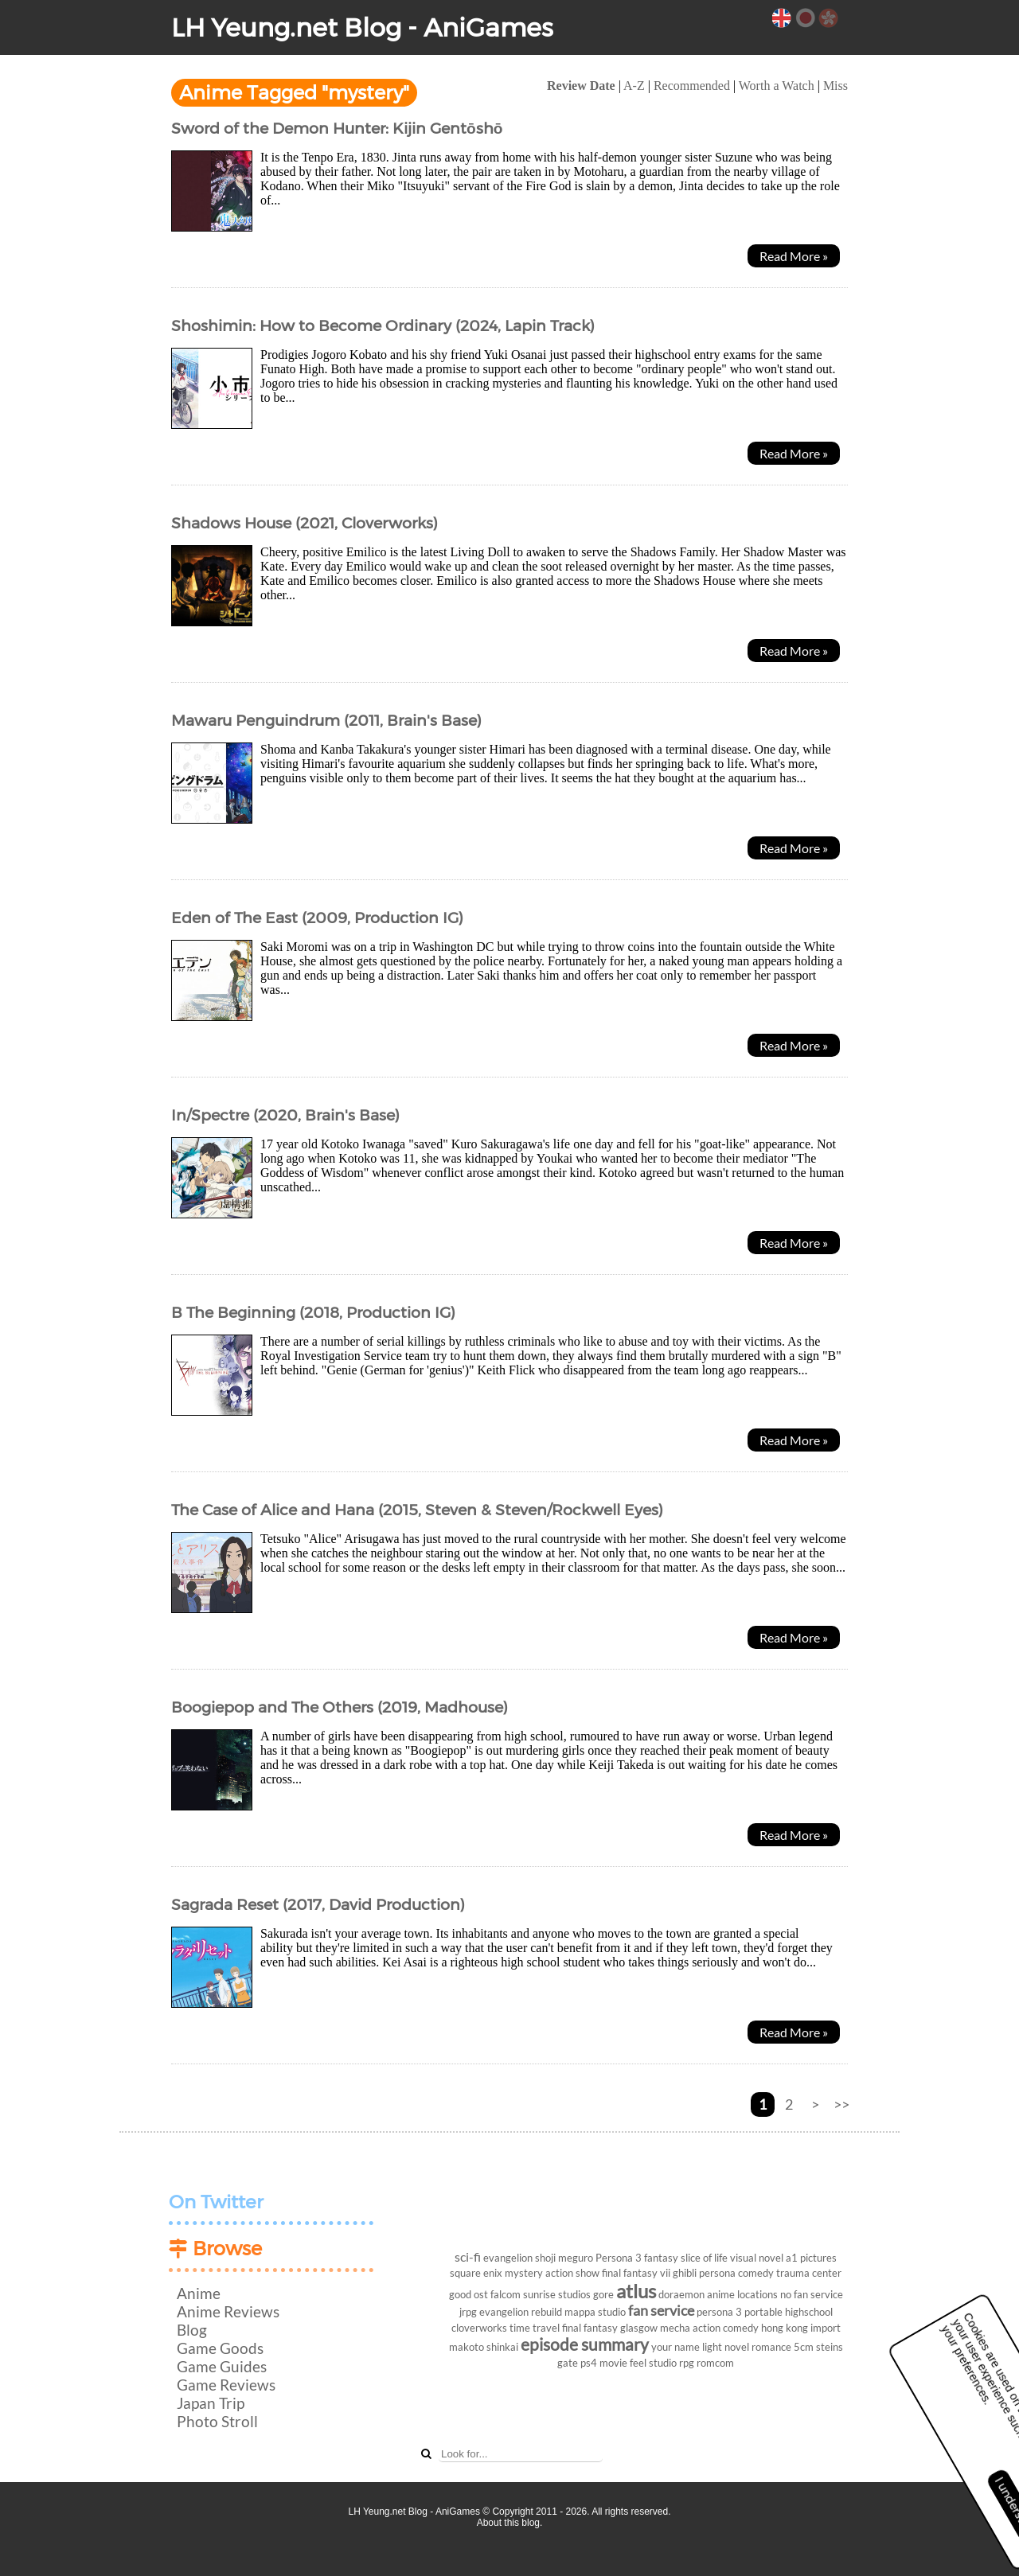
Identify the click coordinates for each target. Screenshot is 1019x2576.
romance (771, 2346)
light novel (725, 2346)
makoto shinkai (483, 2346)
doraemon (681, 2294)
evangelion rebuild (520, 2311)
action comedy (726, 2327)
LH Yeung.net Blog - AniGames (362, 27)
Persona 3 (618, 2257)
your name (675, 2346)
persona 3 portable (740, 2311)
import (825, 2327)
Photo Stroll (217, 2421)
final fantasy (590, 2327)
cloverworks (479, 2327)
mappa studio (595, 2311)
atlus (636, 2290)
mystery (524, 2272)
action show (572, 2272)
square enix (476, 2272)
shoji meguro (564, 2257)
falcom (505, 2294)
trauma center (808, 2272)
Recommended (692, 85)
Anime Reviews (228, 2311)
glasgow (639, 2327)
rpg (686, 2362)
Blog (192, 2330)
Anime (199, 2293)
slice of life (704, 2257)
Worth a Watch (776, 85)
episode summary (585, 2344)
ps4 (588, 2362)
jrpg (468, 2311)
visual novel (756, 2257)
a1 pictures (811, 2257)
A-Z (634, 85)
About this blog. (510, 2522)
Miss (835, 85)
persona (717, 2272)
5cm (804, 2346)
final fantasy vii (636, 2272)
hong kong (784, 2327)
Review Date (581, 85)
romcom (715, 2362)
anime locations (742, 2294)
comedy (756, 2272)
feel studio (653, 2362)
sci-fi (468, 2256)
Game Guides (222, 2366)
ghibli (685, 2272)
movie (613, 2362)
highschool (809, 2311)
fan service (661, 2310)
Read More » (793, 255)
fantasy (661, 2257)
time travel (535, 2327)
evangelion (508, 2257)
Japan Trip (210, 2403)
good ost (468, 2294)
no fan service (811, 2294)
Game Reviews (226, 2384)
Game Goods (220, 2348)
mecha (675, 2327)
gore (603, 2294)
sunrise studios (557, 2294)
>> (841, 2104)
